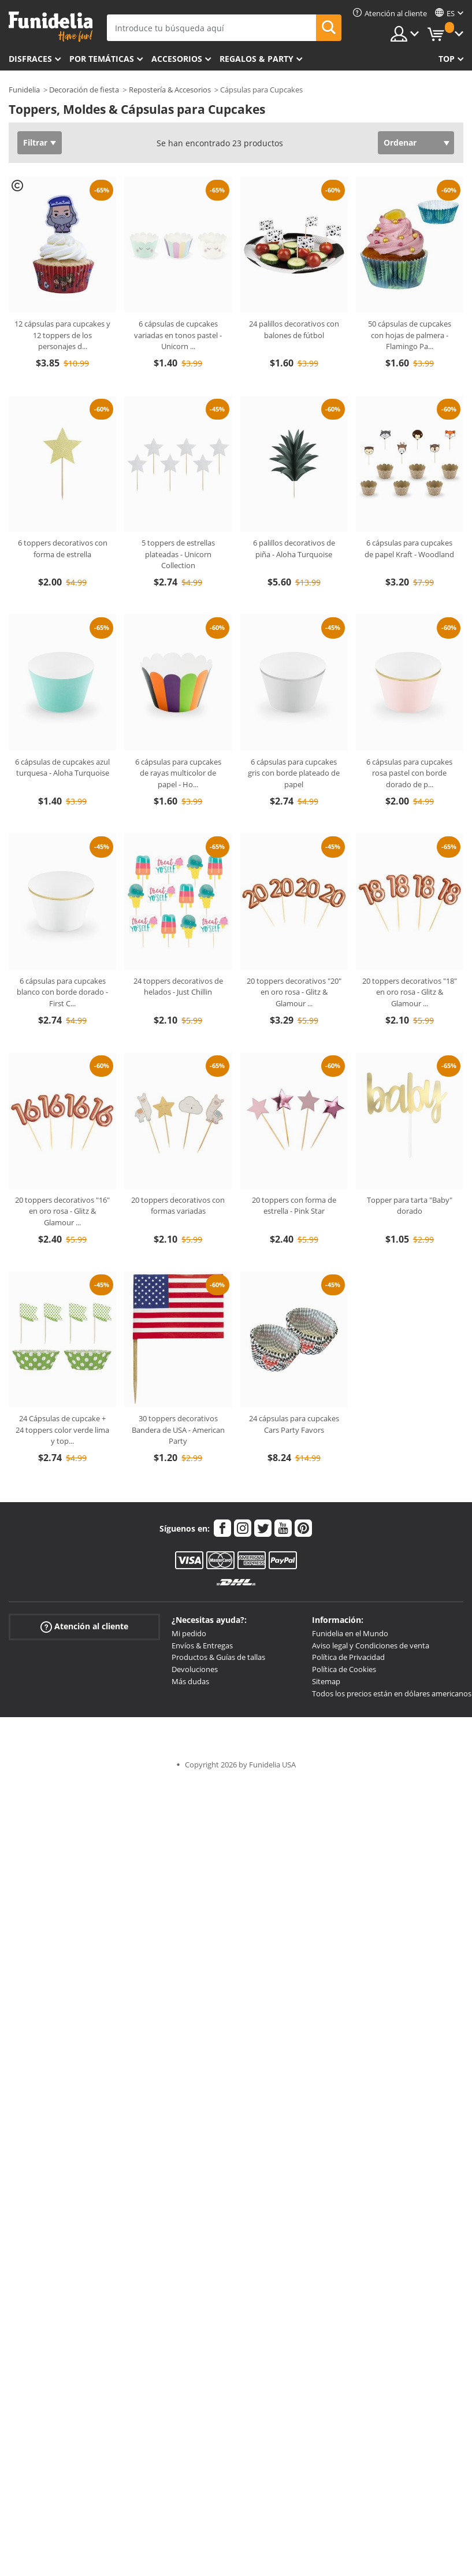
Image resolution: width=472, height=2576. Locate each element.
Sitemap (326, 1681)
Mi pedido (189, 1633)
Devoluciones (195, 1669)
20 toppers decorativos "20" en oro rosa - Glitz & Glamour (294, 992)
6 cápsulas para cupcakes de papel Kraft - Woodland (409, 548)
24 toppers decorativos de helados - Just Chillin (178, 987)
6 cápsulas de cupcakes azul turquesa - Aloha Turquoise (62, 768)
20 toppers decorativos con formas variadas (178, 1206)
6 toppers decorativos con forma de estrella (62, 548)
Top (446, 58)
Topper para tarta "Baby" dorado (409, 1206)
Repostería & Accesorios (170, 89)
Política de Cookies (344, 1669)
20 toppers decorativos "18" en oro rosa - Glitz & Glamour (409, 992)
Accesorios (176, 58)
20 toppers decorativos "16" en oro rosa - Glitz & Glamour (62, 1211)
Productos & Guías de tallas (218, 1657)
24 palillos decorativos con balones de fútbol (294, 329)
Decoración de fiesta (84, 89)
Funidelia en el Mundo (350, 1633)
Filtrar (35, 142)
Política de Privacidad (348, 1657)
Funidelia (24, 89)
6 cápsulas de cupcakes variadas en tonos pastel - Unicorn (178, 334)
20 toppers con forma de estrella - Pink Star (294, 1206)
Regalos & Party (256, 58)
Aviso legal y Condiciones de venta (370, 1645)
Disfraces (30, 58)
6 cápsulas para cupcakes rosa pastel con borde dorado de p (409, 773)
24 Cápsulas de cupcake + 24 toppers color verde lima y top (62, 1429)
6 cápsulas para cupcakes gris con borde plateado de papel (294, 773)
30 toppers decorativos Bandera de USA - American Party (178, 1429)
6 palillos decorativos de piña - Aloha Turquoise (294, 548)
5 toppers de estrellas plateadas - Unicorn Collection (178, 554)
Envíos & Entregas (202, 1645)
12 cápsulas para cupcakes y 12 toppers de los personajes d (62, 334)
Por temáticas (101, 58)
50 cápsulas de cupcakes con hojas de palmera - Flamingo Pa (409, 334)
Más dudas (190, 1681)
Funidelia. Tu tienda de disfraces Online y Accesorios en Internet (50, 27)
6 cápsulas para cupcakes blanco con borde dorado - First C (62, 992)
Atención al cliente (84, 1627)
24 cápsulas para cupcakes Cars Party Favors (294, 1424)
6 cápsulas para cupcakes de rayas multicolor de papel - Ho (178, 773)
